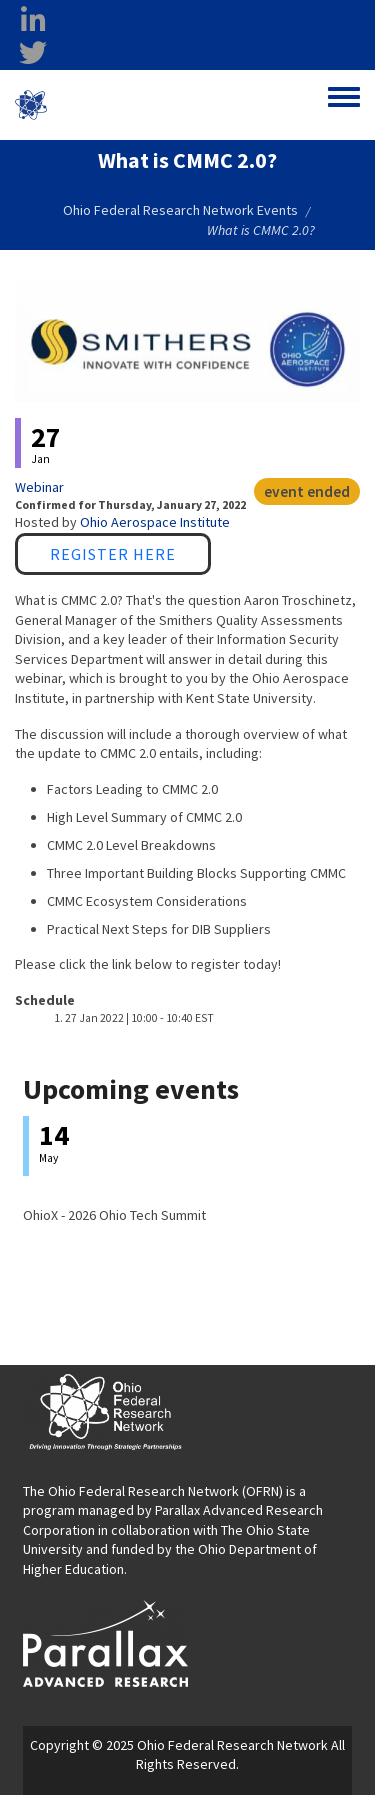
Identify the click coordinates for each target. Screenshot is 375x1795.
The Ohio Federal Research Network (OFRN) (153, 1491)
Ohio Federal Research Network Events (180, 210)
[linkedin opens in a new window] (33, 21)
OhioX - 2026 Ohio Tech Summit (114, 1215)
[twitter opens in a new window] (33, 53)
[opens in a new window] (105, 1642)
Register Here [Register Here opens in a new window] (113, 554)
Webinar (39, 487)
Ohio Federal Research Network (133, 104)
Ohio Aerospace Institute (155, 522)
